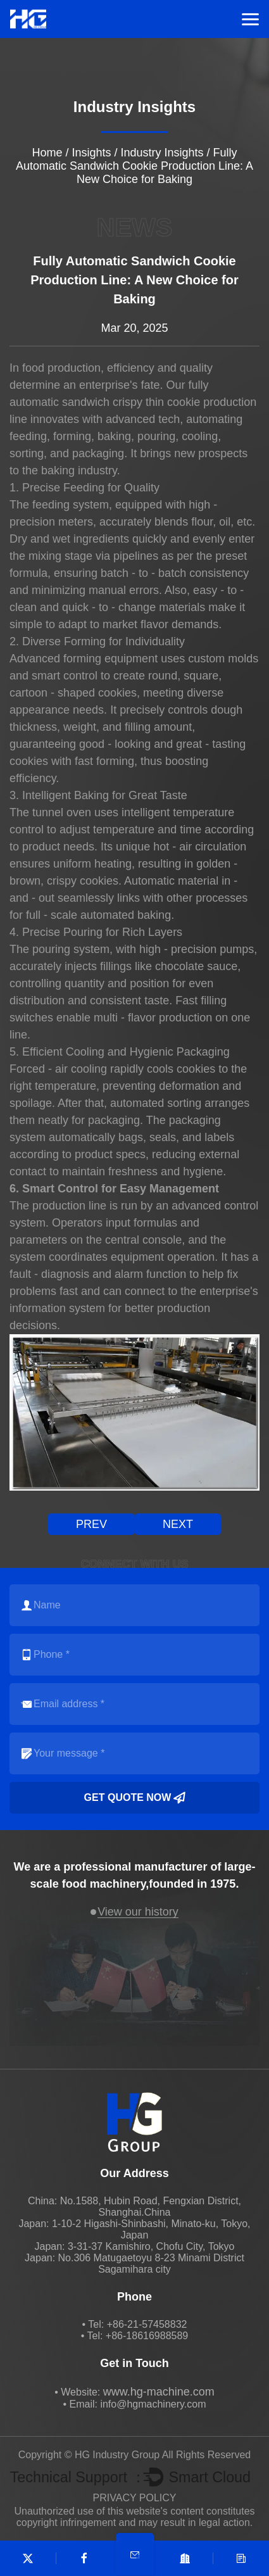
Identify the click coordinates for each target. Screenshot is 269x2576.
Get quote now (134, 1797)
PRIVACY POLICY (135, 2497)
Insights (91, 152)
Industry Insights (162, 152)
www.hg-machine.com (159, 2391)
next (178, 1524)
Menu (250, 19)
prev (91, 1524)
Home (47, 152)
